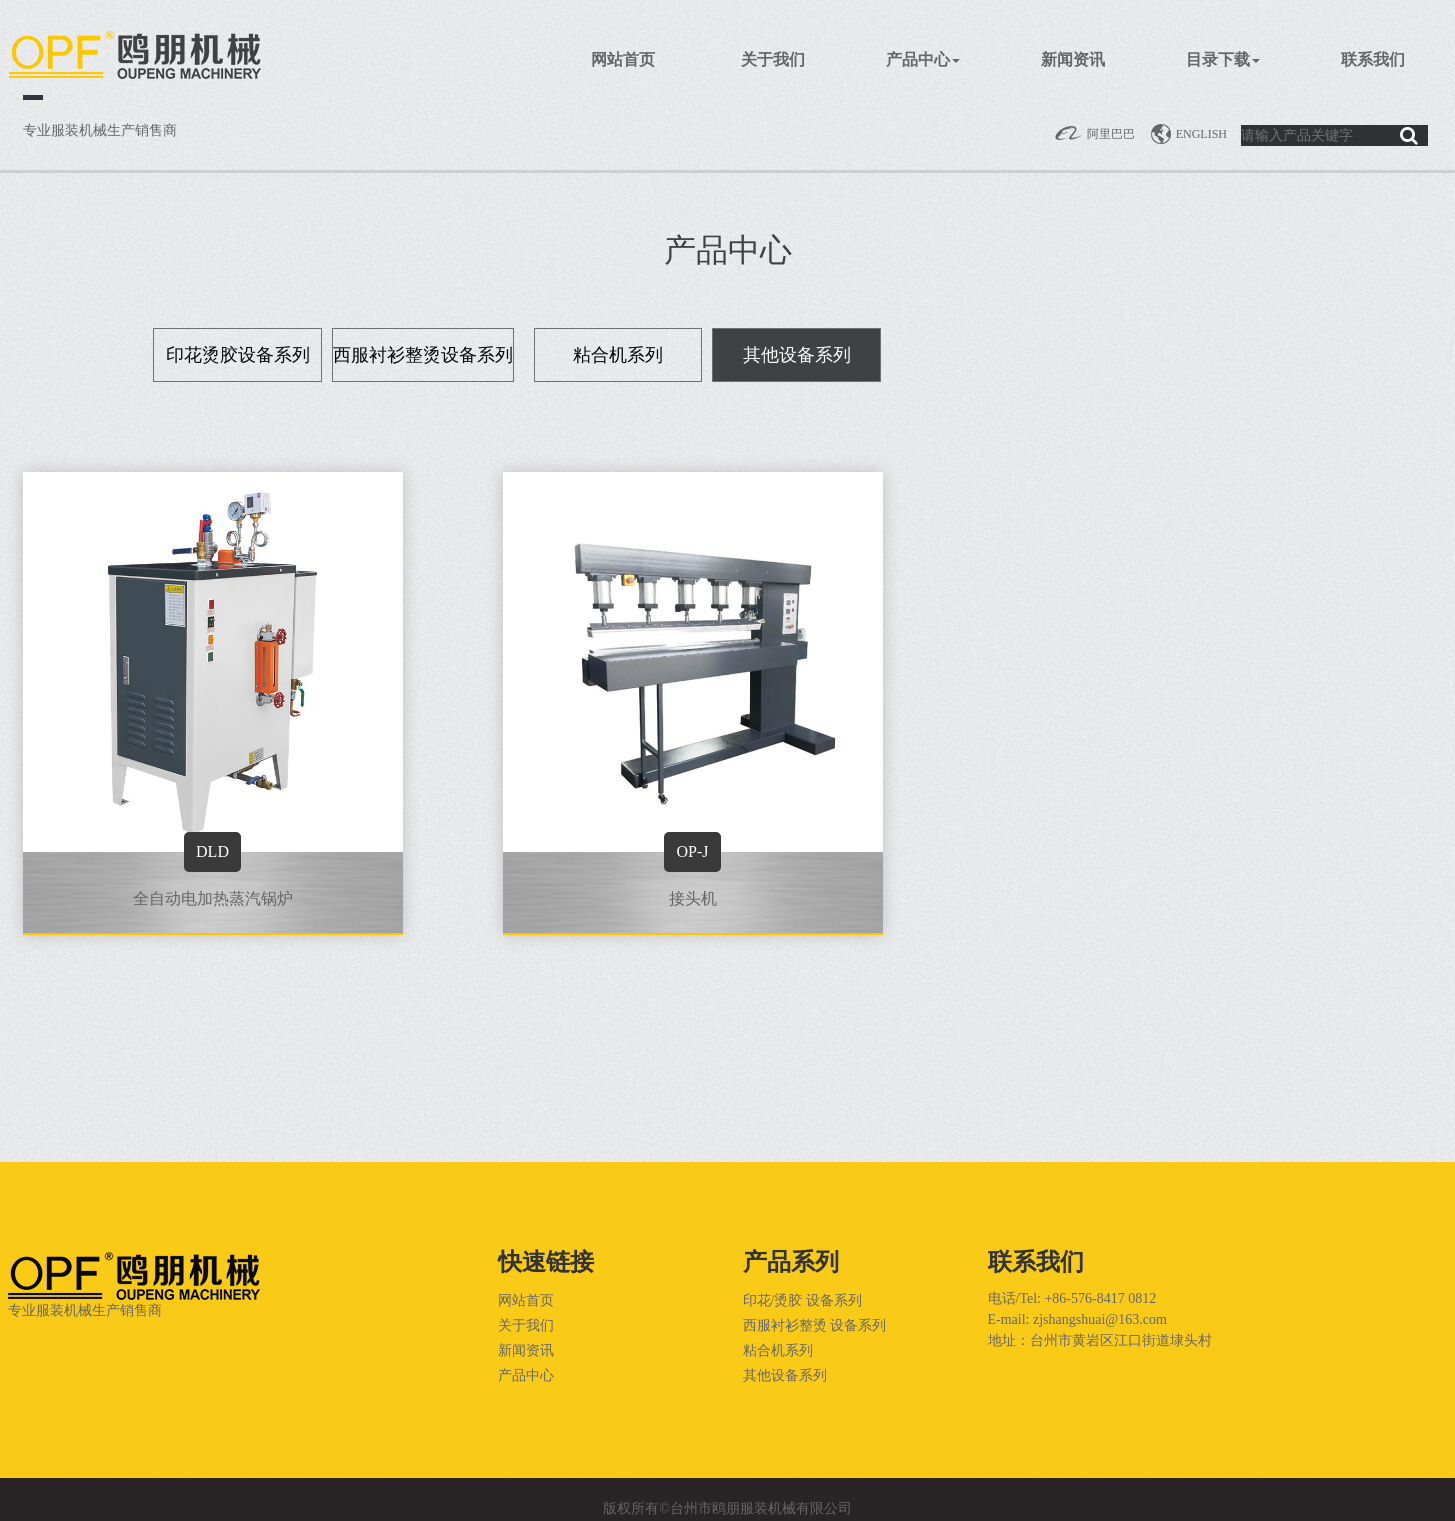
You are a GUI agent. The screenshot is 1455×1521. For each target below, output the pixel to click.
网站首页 (623, 59)
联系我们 (1373, 59)
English (1188, 134)
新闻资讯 (1073, 59)
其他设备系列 (785, 1375)
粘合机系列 (778, 1350)
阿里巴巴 (1094, 134)
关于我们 (773, 59)
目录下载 (1223, 59)
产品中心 (923, 59)
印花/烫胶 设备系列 (802, 1300)
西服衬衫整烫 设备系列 (815, 1325)
